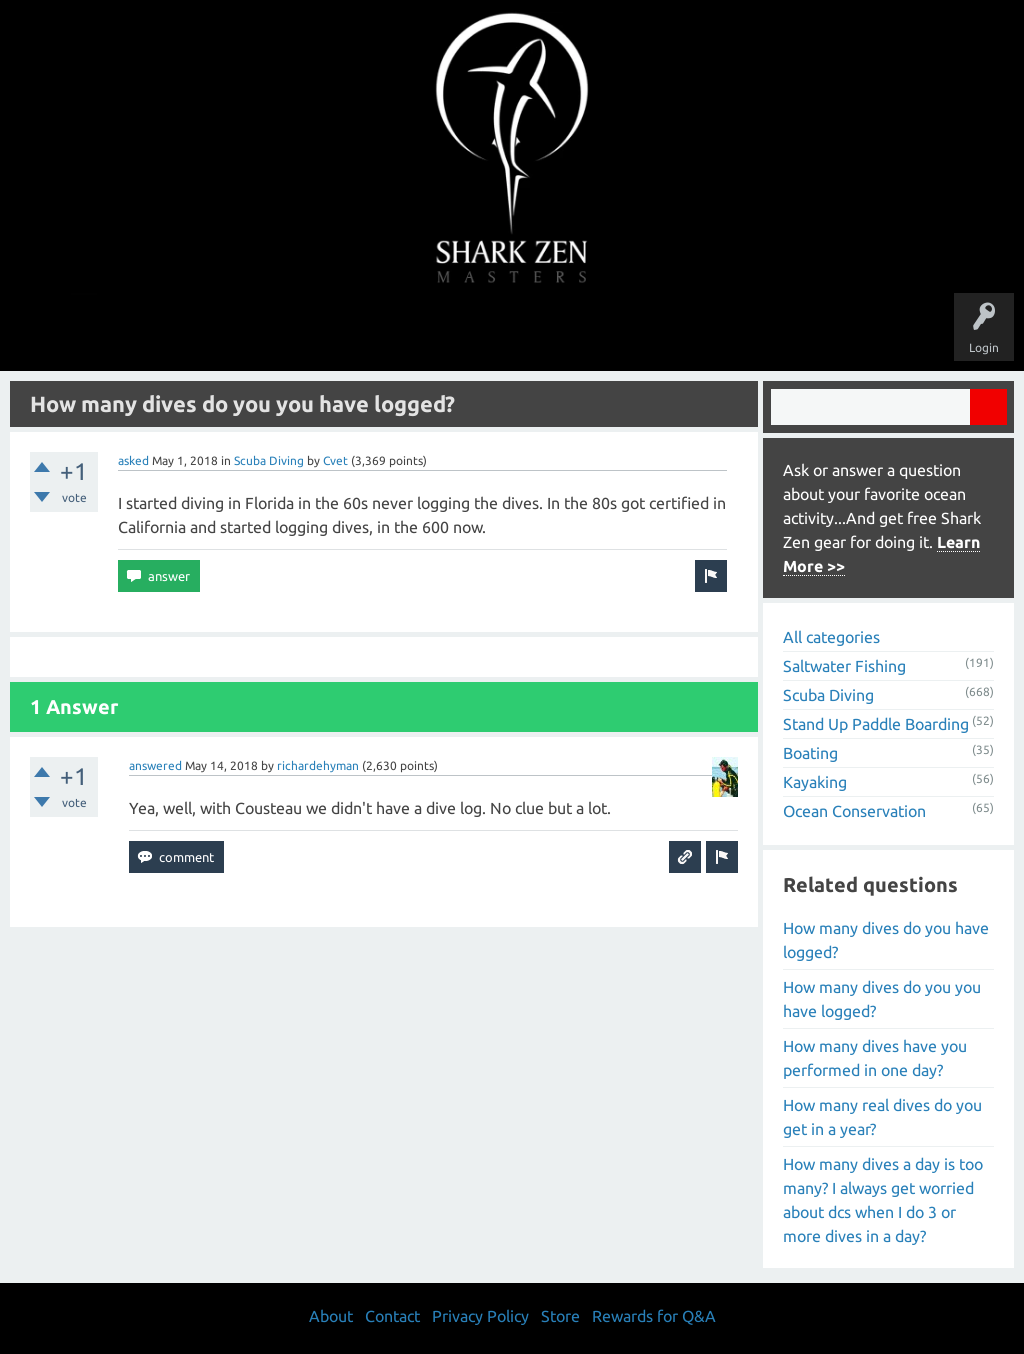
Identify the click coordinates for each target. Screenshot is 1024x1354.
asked (133, 460)
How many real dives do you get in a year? (882, 1117)
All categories (831, 637)
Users (512, 332)
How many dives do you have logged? (886, 940)
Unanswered (373, 332)
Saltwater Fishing (844, 666)
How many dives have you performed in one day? (875, 1058)
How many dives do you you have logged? (882, 999)
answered (155, 765)
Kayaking (815, 782)
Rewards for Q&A (654, 1316)
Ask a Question (596, 332)
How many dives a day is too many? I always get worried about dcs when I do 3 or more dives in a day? (883, 1200)
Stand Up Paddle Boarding (876, 724)
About (680, 332)
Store (742, 332)
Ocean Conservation (854, 811)
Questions (289, 332)
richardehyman (318, 765)
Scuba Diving (269, 460)
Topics (450, 332)
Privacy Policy (480, 1316)
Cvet (335, 460)
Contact (392, 1316)
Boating (810, 753)
